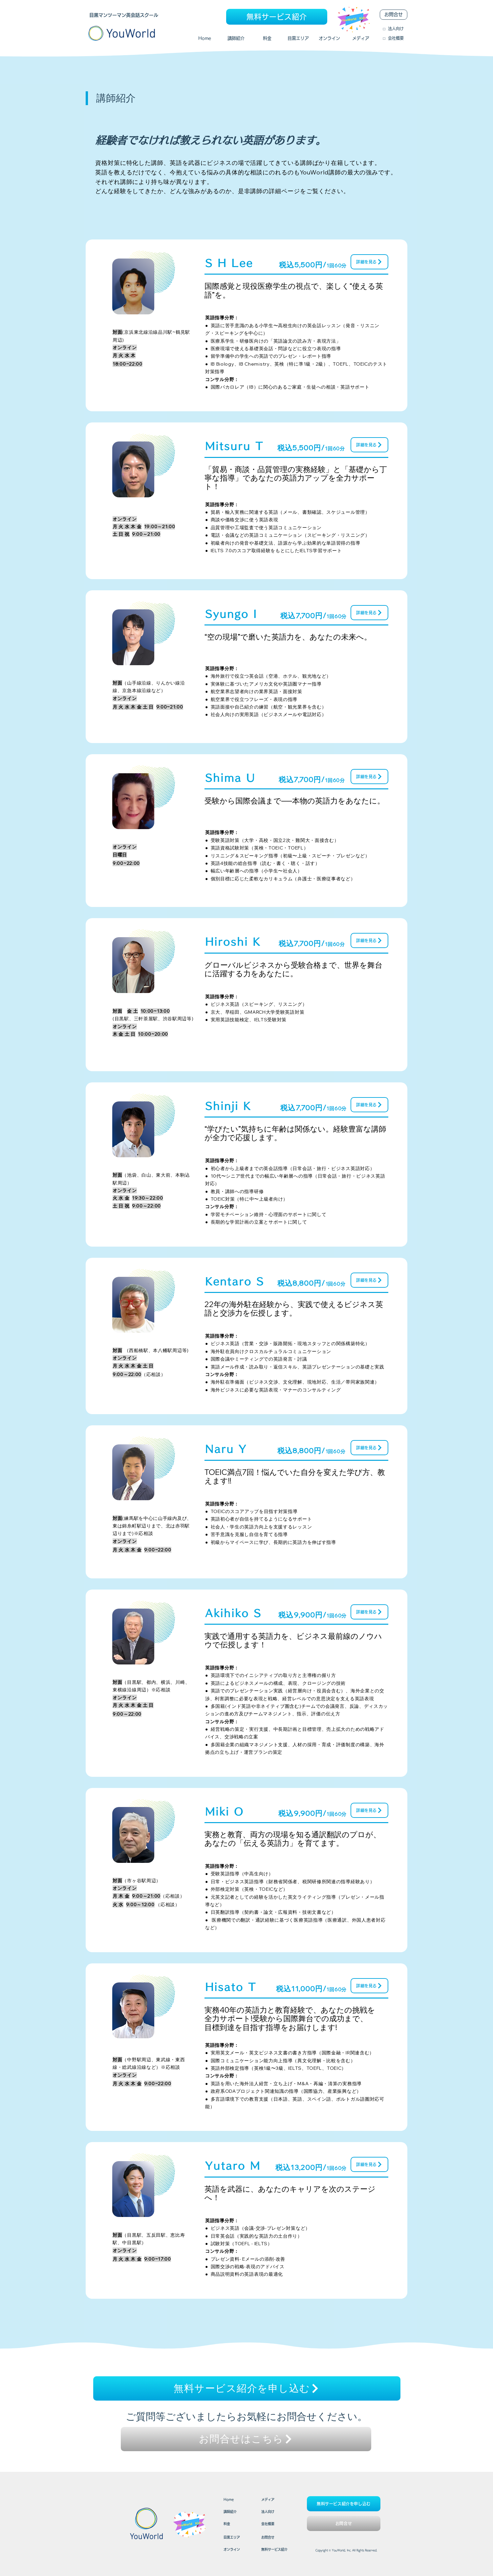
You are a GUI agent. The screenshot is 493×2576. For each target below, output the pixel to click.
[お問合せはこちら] (246, 2439)
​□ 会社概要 (393, 38)
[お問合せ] (393, 15)
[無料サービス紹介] (276, 17)
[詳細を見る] (369, 261)
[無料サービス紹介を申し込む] (246, 2388)
